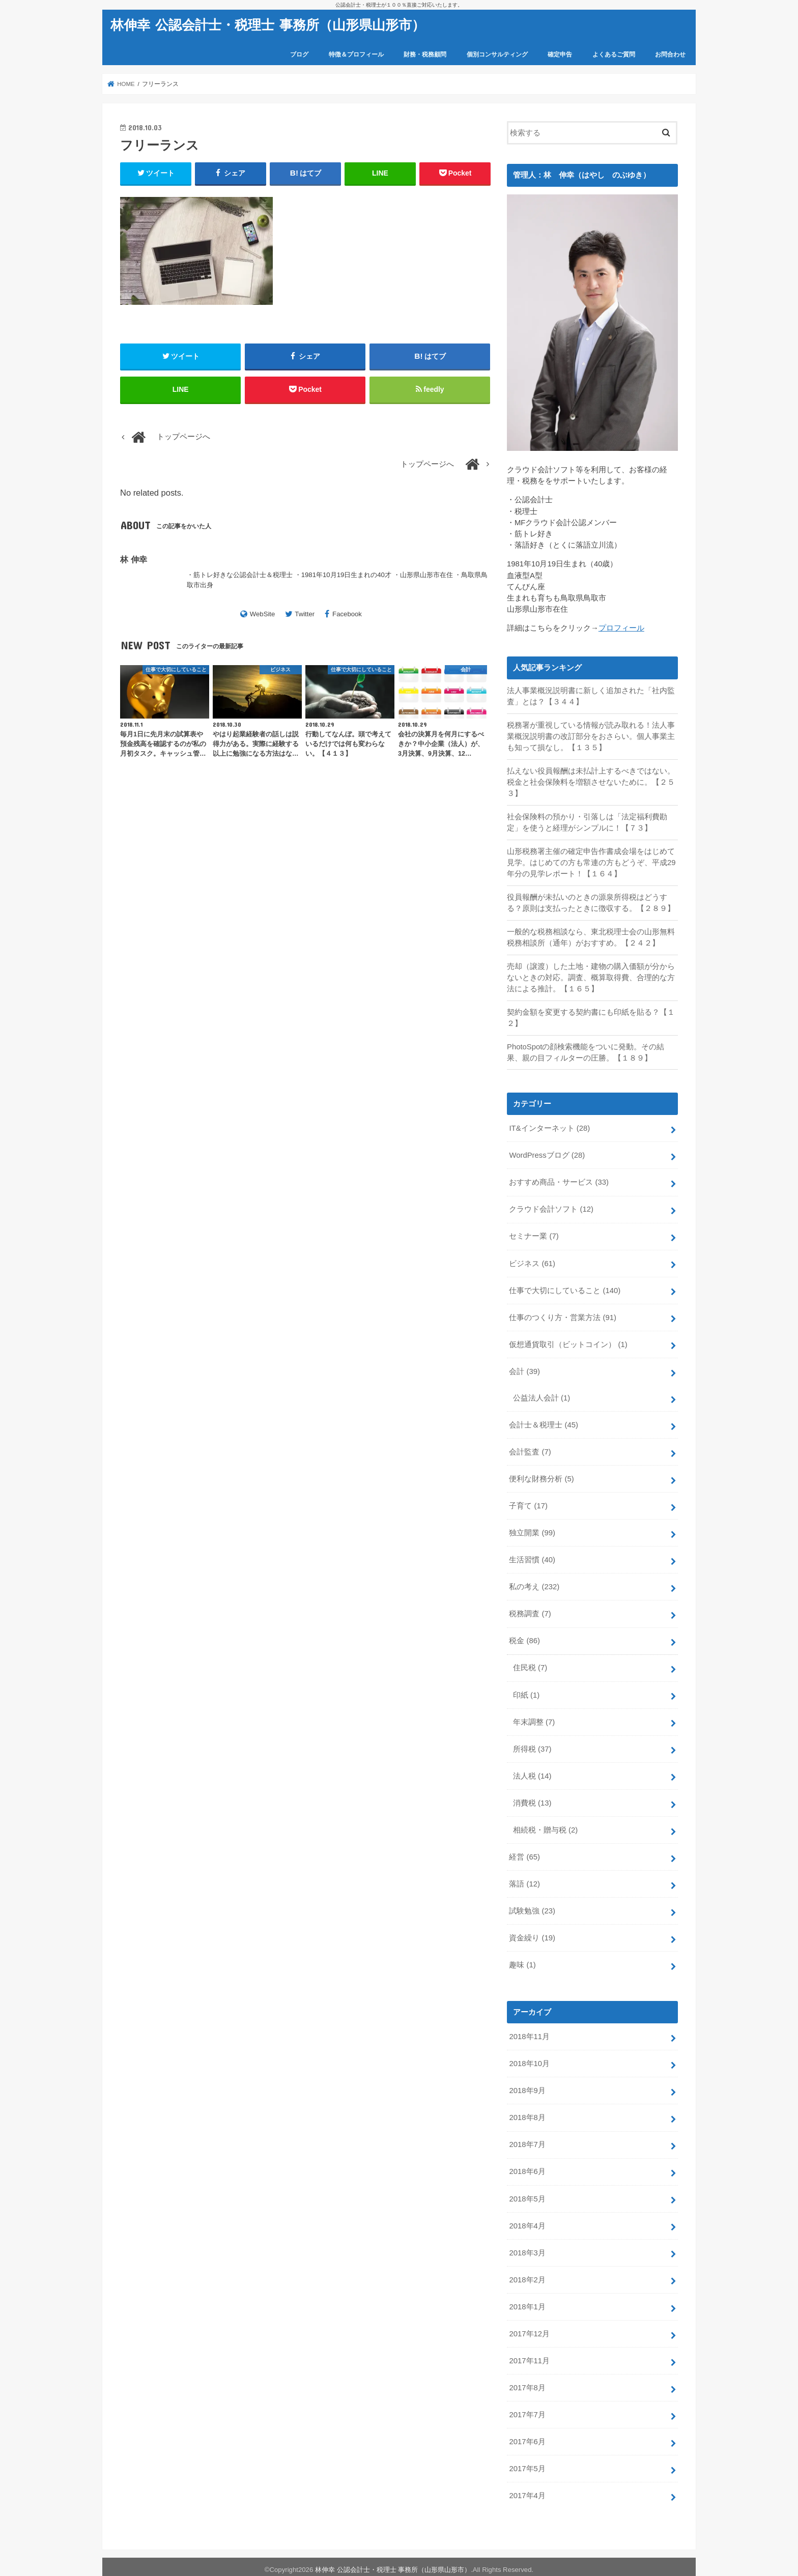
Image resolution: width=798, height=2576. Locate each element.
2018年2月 (527, 2275)
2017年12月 (529, 2329)
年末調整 (534, 1719)
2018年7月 (527, 2140)
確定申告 (560, 54)
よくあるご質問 (613, 54)
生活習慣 (532, 1557)
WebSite (262, 614)
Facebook (347, 614)
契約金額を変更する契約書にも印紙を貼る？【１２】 (591, 1016)
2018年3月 (527, 2248)
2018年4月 (527, 2221)
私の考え (534, 1584)
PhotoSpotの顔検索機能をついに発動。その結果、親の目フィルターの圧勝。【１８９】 (585, 1051)
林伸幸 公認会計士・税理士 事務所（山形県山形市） (267, 24)
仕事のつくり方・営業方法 (562, 1315)
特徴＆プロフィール (356, 54)
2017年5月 (527, 2463)
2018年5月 (527, 2194)
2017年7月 (527, 2410)
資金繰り (532, 1934)
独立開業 (532, 1531)
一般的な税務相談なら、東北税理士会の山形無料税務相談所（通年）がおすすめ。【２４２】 (591, 937)
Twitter (305, 614)
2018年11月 (529, 2033)
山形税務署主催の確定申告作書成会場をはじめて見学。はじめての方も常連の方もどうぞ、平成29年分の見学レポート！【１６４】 (591, 862)
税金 (524, 1638)
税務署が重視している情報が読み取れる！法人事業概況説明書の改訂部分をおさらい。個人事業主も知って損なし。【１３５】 (591, 736)
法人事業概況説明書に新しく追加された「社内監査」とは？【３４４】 (591, 696)
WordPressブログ (547, 1154)
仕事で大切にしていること (564, 1289)
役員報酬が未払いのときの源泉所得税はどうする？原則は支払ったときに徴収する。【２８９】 (591, 902)
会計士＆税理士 (543, 1423)
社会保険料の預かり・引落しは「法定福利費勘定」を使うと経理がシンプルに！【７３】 (587, 822)
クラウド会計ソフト (551, 1208)
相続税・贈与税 (545, 1826)
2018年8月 (527, 2113)
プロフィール (621, 628)
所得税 (532, 1746)
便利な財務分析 (541, 1477)
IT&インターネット (549, 1127)
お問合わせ (670, 54)
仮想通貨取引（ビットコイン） (568, 1342)
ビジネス (532, 1262)
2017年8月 (527, 2383)
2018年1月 (527, 2302)
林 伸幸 (133, 559)
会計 (524, 1369)
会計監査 (530, 1450)
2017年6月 (527, 2436)
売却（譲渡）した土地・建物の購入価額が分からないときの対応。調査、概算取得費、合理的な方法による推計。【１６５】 (591, 976)
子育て (528, 1504)
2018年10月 (529, 2060)
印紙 (526, 1692)
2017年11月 (529, 2356)
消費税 (532, 1800)
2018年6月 (527, 2167)
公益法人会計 (541, 1396)
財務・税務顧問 (425, 54)
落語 (524, 1880)
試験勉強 (532, 1907)
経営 (524, 1853)
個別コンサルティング (497, 54)
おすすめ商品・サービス (559, 1181)
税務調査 (530, 1611)
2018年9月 (527, 2086)
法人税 (532, 1773)
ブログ (299, 54)
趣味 (522, 1961)
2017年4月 (527, 2490)
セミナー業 (533, 1235)
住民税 (530, 1665)
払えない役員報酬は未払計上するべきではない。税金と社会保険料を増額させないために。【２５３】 (591, 781)
